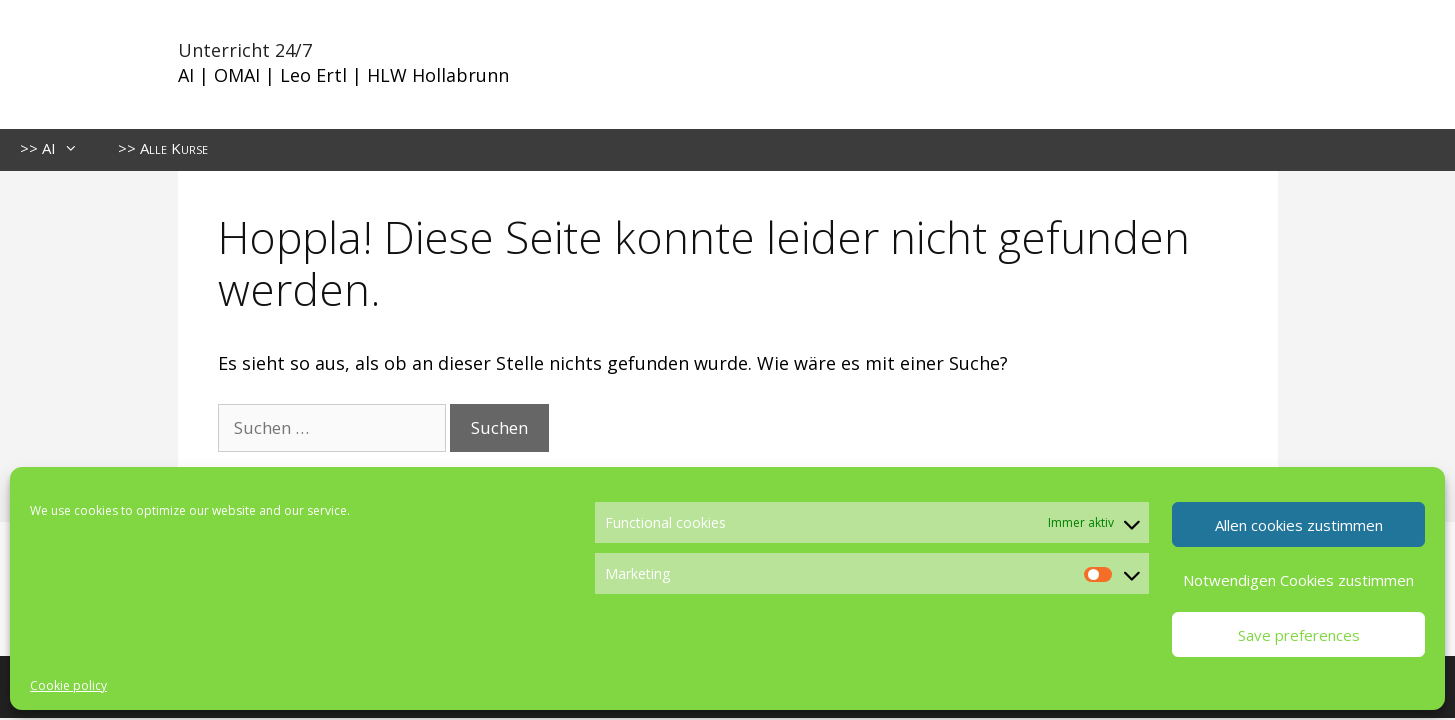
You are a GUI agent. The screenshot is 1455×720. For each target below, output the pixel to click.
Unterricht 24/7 (245, 50)
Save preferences (1299, 635)
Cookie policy (68, 685)
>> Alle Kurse (163, 148)
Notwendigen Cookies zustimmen (1298, 580)
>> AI (59, 148)
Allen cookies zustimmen (1299, 525)
